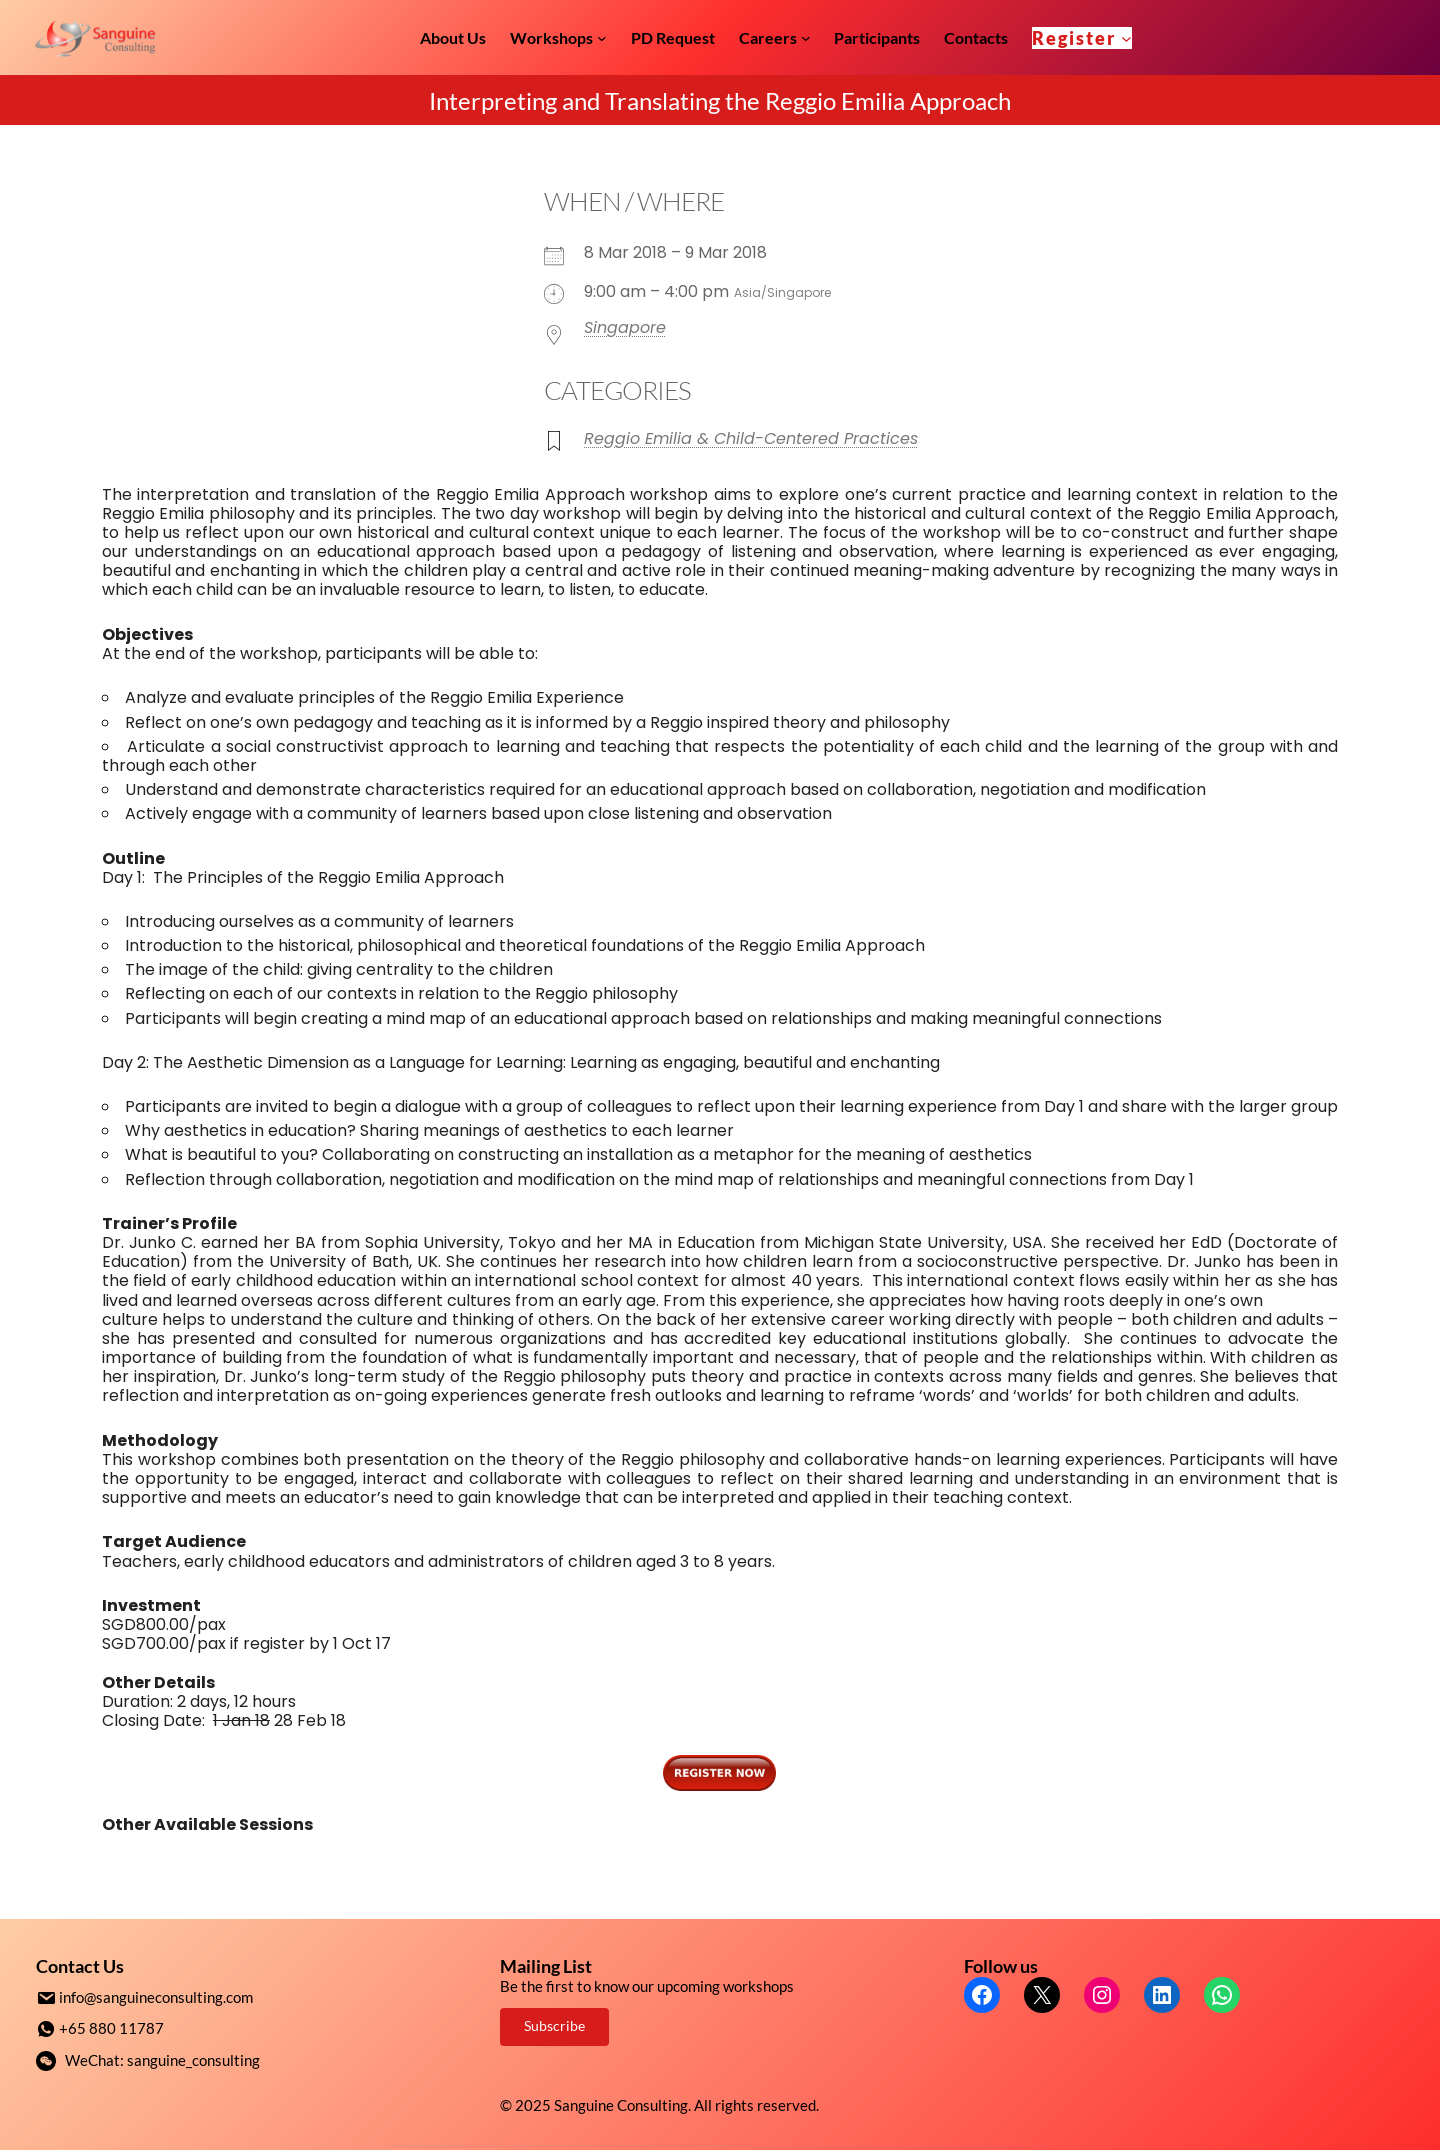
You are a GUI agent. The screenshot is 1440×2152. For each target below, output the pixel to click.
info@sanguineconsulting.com (156, 1997)
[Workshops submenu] (602, 38)
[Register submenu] (1126, 37)
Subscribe (554, 2025)
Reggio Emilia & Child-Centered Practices (751, 438)
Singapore (625, 327)
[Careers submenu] (806, 38)
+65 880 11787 (111, 2027)
